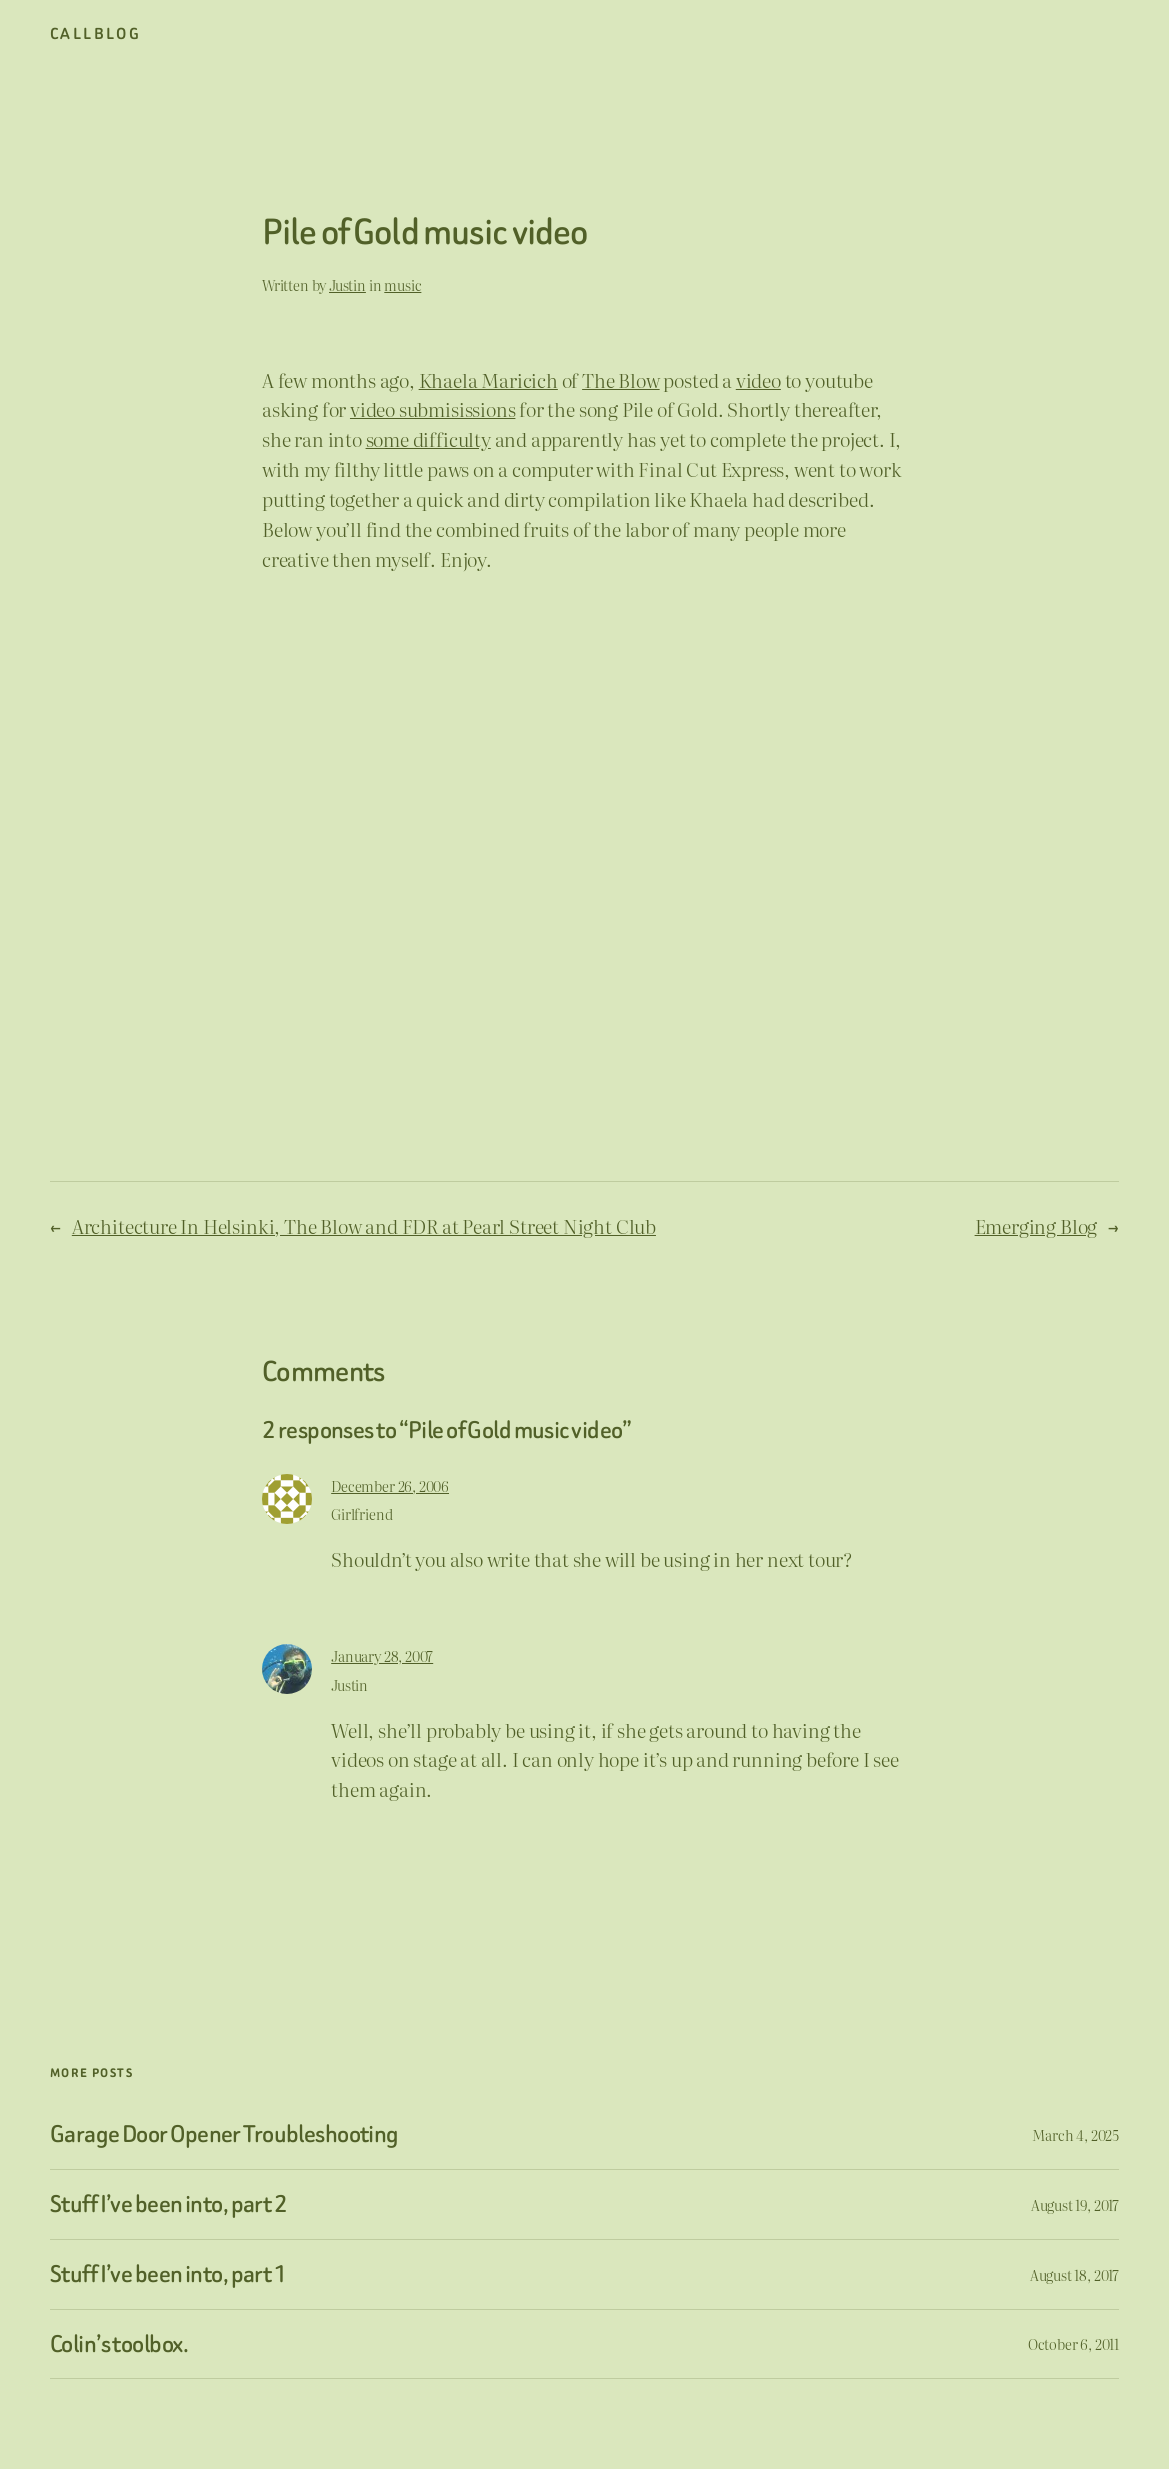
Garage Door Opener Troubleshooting (224, 2134)
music (402, 284)
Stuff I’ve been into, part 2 (168, 2204)
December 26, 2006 (390, 1485)
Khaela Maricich (488, 380)
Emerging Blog (1036, 1226)
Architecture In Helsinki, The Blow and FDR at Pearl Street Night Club (364, 1226)
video (758, 380)
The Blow (621, 380)
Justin (347, 284)
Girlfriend (361, 1513)
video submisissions (432, 409)
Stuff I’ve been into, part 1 (168, 2274)
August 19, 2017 (1075, 2204)
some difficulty (428, 439)
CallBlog (95, 34)
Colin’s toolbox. (119, 2344)
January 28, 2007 (382, 1655)
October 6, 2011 (1073, 2343)
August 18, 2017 (1074, 2274)
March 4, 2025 (1075, 2134)
